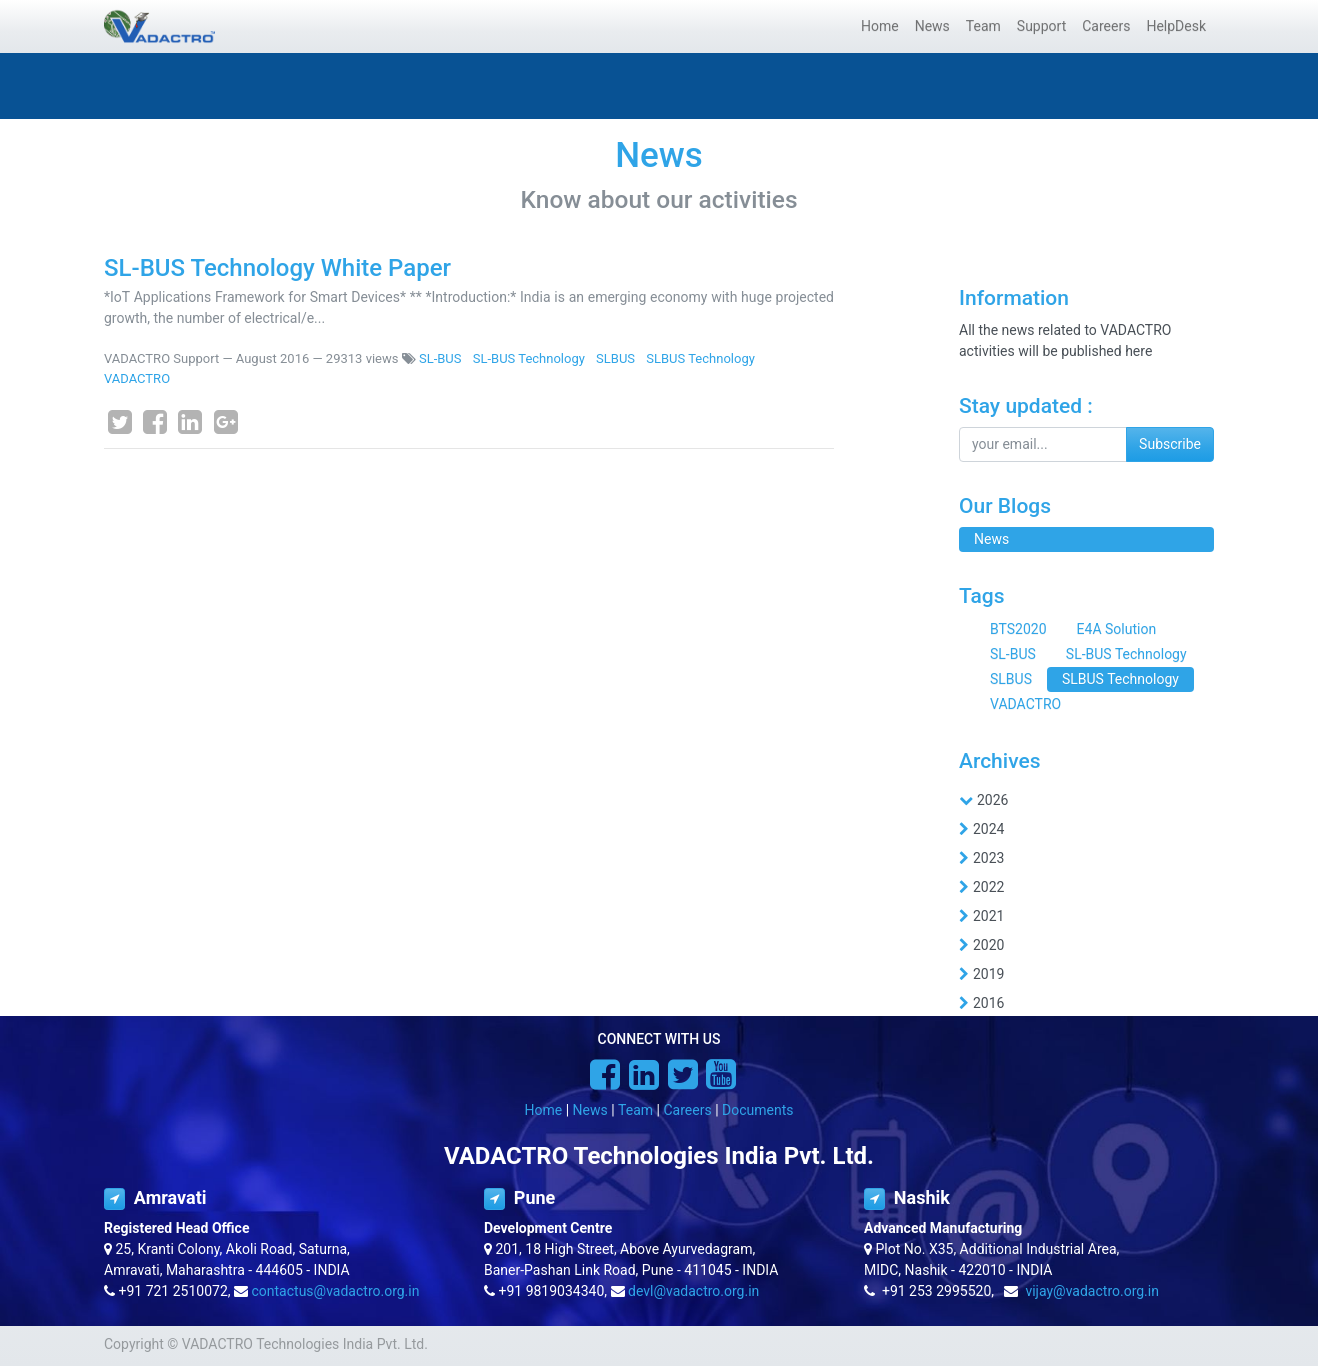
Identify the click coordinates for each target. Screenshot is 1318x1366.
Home (544, 1110)
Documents (757, 1110)
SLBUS (615, 358)
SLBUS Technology (700, 358)
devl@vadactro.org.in (693, 1291)
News (590, 1110)
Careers (687, 1110)
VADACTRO (137, 378)
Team (635, 1110)
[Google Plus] (226, 422)
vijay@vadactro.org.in (1092, 1291)
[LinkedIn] (190, 422)
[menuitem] (880, 26)
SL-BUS (440, 358)
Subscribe (1170, 444)
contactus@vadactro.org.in (336, 1291)
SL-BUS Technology (529, 358)
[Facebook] (155, 422)
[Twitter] (120, 422)
